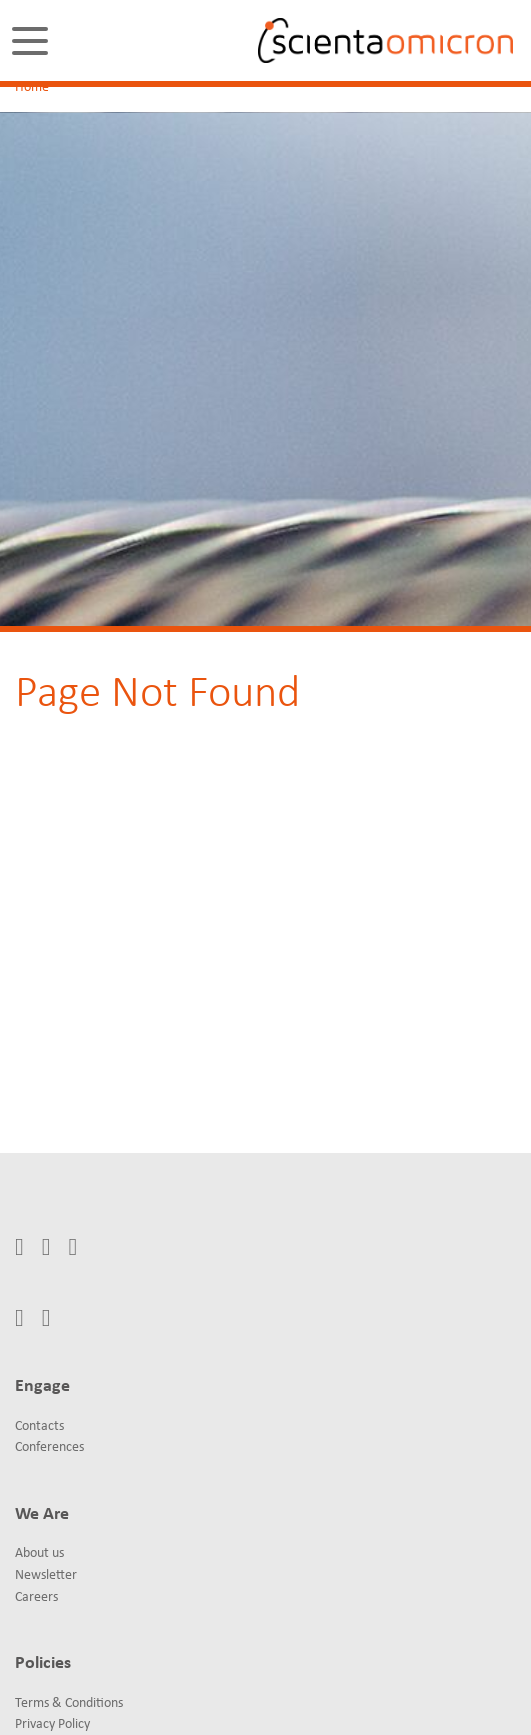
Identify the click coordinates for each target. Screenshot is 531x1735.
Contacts (39, 1426)
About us (39, 1553)
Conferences (49, 1447)
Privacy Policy (52, 1724)
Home (32, 87)
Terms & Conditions (69, 1703)
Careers (36, 1597)
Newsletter (46, 1575)
